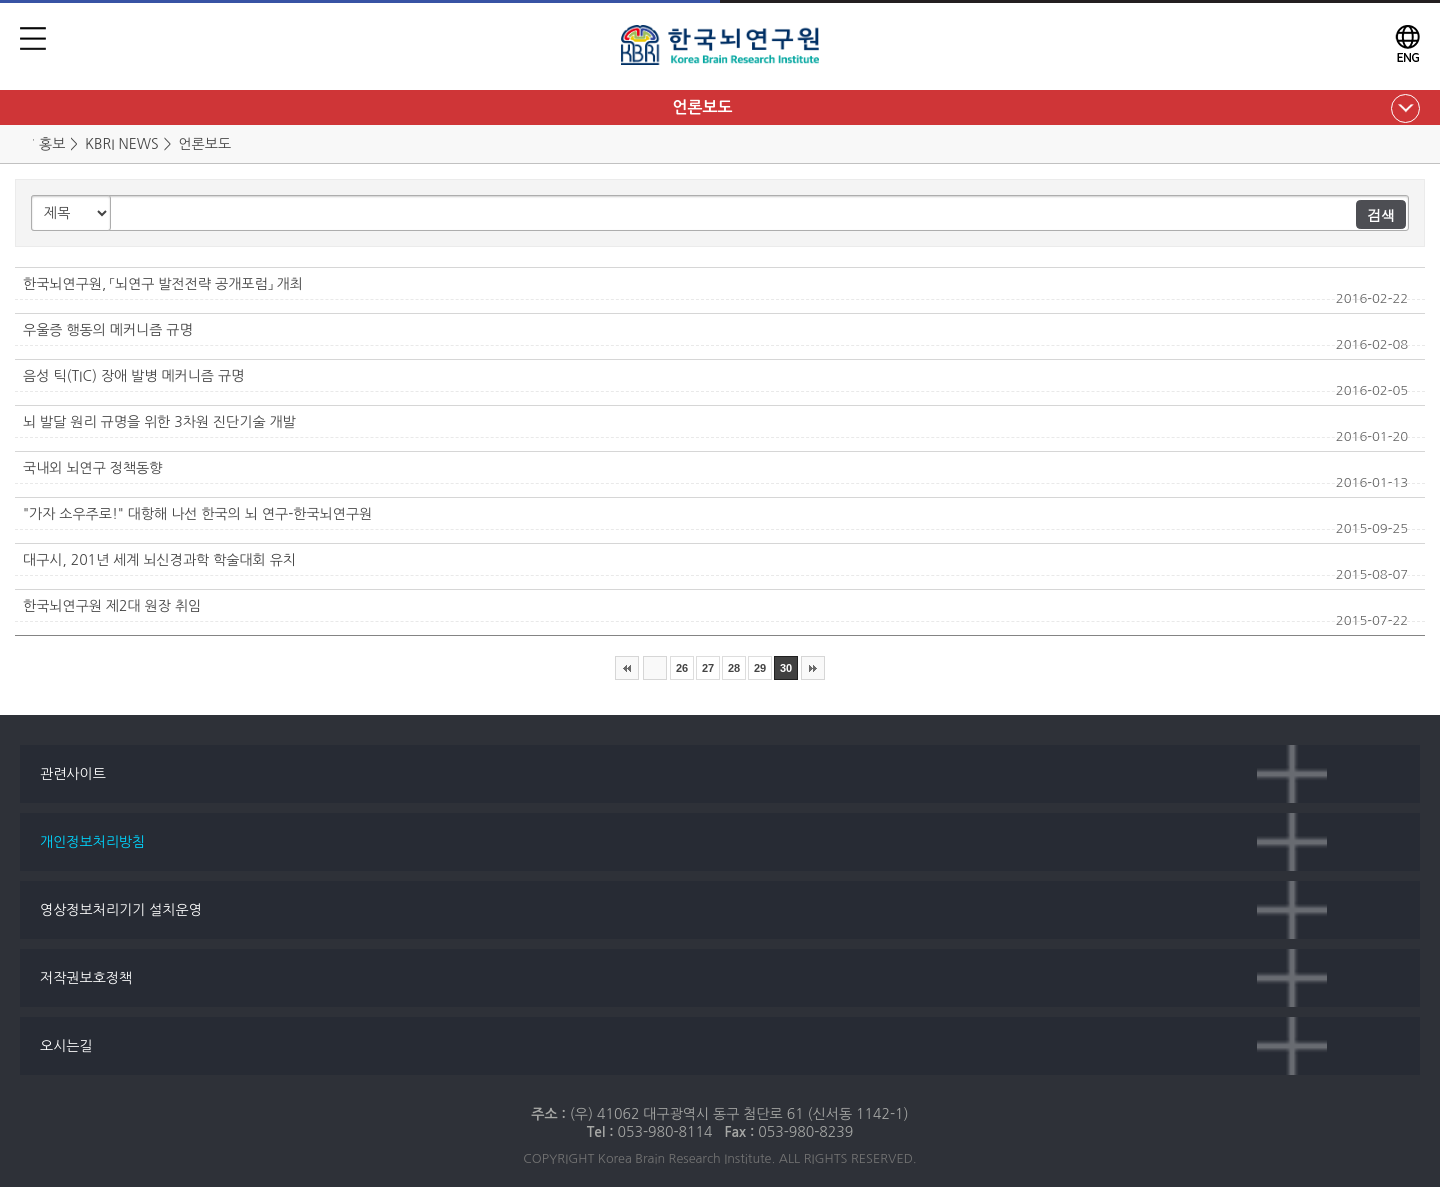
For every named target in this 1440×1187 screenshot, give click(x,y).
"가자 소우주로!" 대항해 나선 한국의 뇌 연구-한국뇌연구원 (197, 514)
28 (734, 668)
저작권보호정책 (86, 978)
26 (682, 668)
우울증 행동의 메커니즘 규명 (108, 330)
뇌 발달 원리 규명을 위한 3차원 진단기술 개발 (159, 422)
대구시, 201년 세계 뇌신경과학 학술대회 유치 (159, 560)
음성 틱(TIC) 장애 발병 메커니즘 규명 (133, 376)
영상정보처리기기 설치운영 (121, 910)
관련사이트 (73, 774)
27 (708, 668)
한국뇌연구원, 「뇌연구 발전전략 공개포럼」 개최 (163, 284)
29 (760, 668)
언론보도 (702, 107)
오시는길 (66, 1046)
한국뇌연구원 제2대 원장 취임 (112, 606)
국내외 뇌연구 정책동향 (92, 468)
